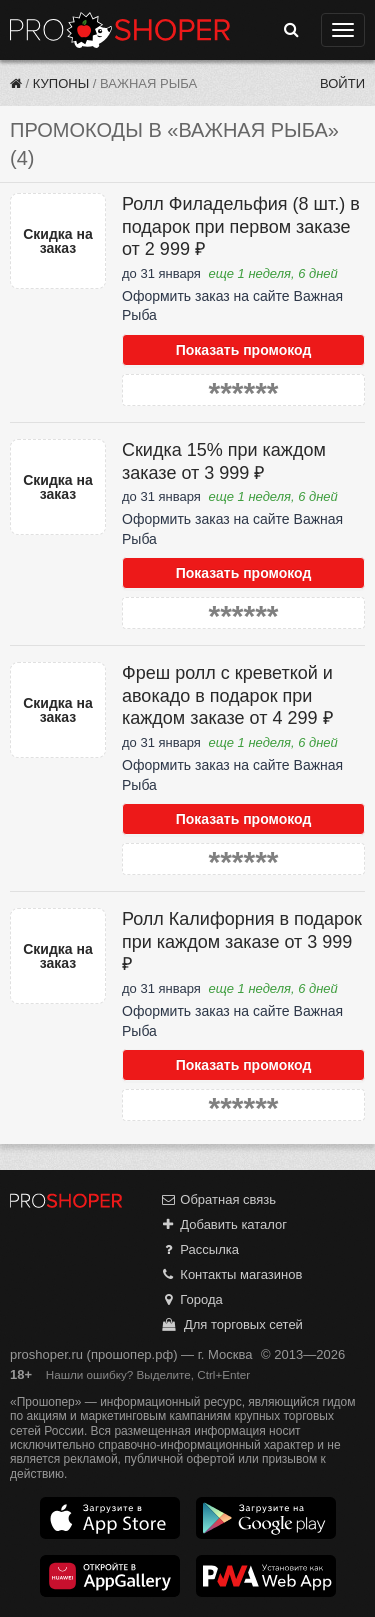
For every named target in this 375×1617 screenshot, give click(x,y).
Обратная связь (218, 1199)
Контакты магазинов (231, 1274)
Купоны (61, 83)
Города (191, 1299)
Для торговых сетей (231, 1324)
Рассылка (199, 1249)
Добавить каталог (223, 1224)
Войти (342, 83)
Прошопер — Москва (120, 30)
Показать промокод (244, 350)
